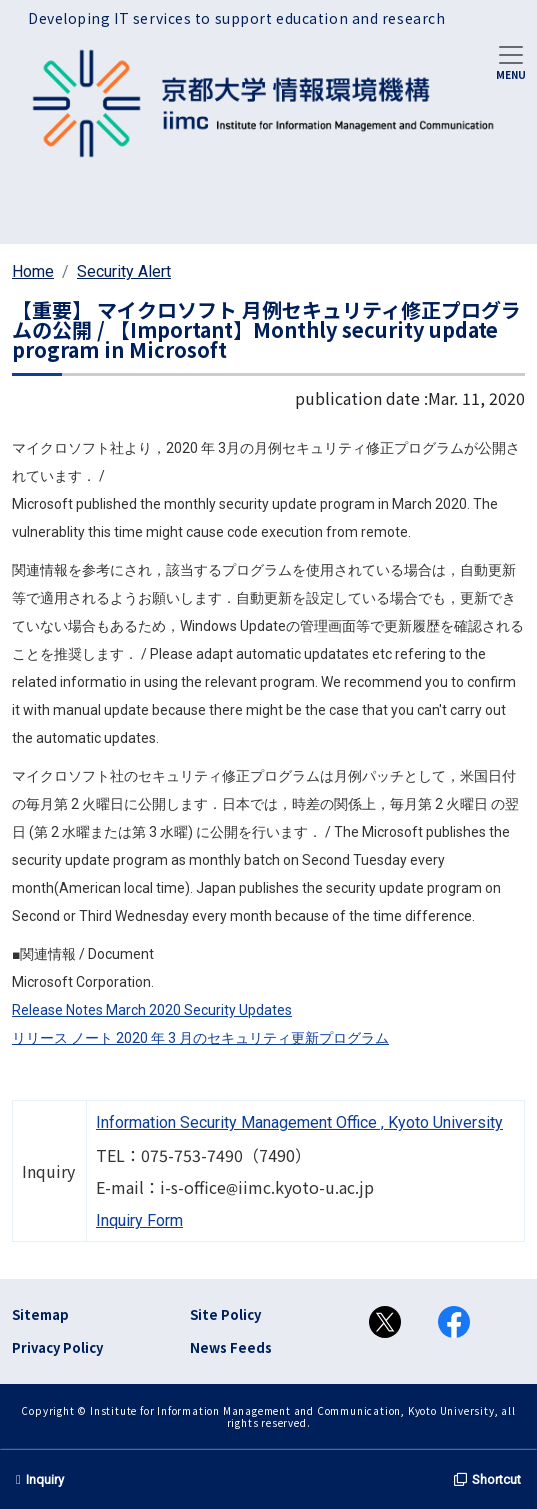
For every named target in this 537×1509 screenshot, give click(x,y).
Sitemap (40, 1314)
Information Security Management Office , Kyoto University (299, 1122)
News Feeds (231, 1347)
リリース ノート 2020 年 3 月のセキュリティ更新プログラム (200, 1038)
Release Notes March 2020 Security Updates (152, 1010)
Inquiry (40, 1479)
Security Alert (124, 271)
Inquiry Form (139, 1220)
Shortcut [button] (487, 1479)
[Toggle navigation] (511, 61)
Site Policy (225, 1314)
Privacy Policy (57, 1347)
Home (33, 271)
